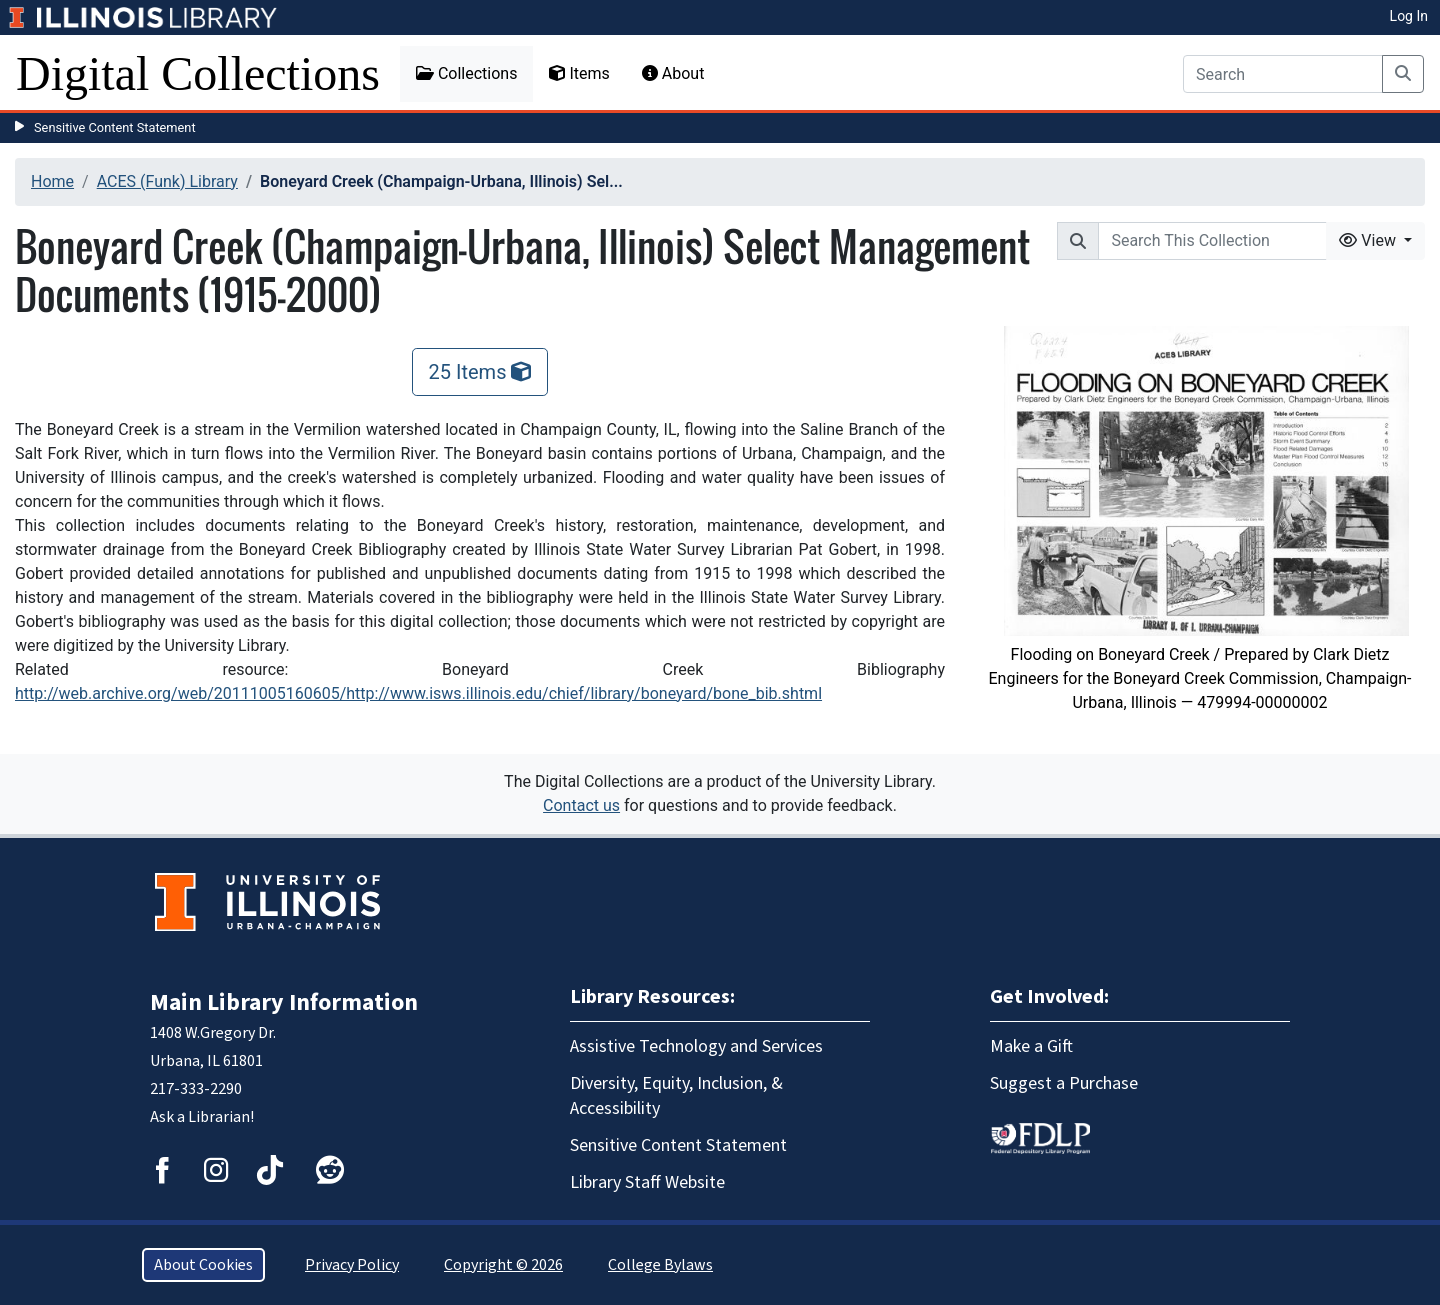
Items (579, 73)
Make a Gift (1031, 1046)
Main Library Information (284, 1002)
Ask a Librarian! (202, 1117)
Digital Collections (198, 73)
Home (52, 181)
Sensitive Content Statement (115, 127)
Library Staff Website (647, 1182)
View (1369, 240)
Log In (1409, 16)
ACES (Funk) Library (167, 181)
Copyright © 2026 (503, 1265)
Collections (467, 73)
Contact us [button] (581, 805)
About (673, 73)
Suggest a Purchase (1064, 1083)
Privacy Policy (352, 1265)
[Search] (1283, 74)
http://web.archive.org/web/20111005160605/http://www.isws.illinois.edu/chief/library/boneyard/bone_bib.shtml (418, 693)
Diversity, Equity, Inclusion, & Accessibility (676, 1096)
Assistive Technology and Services (696, 1046)
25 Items (480, 372)
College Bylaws (660, 1265)
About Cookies (203, 1265)
